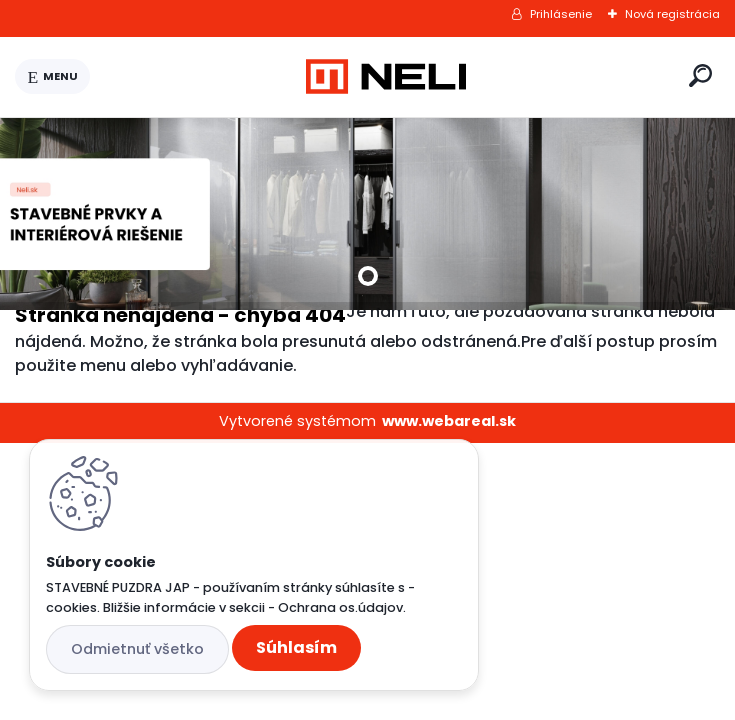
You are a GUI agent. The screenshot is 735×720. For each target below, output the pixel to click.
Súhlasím (296, 647)
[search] (700, 75)
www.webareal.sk (449, 421)
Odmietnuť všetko (137, 649)
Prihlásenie (561, 14)
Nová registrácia (672, 14)
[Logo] (386, 77)
